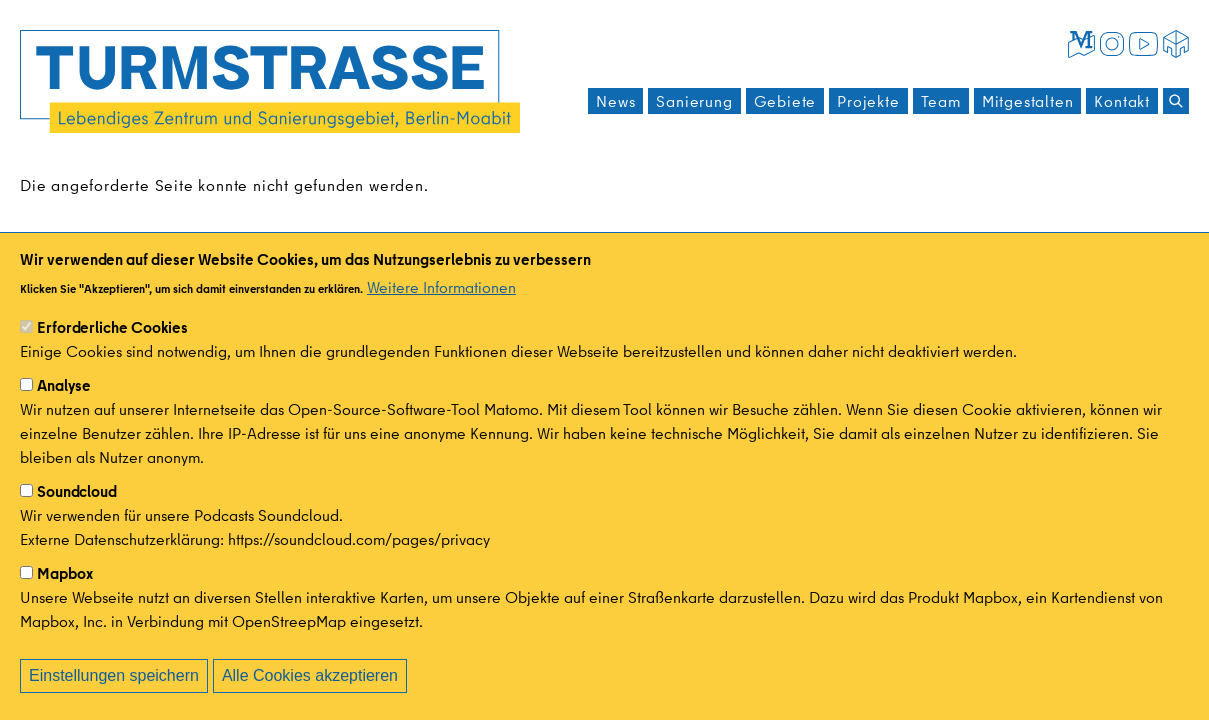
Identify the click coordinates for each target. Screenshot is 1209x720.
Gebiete (785, 101)
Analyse (64, 407)
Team (941, 101)
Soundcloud (77, 513)
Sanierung (694, 101)
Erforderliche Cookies (112, 349)
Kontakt (1122, 101)
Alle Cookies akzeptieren (310, 697)
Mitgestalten (1028, 101)
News (615, 101)
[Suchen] (1176, 101)
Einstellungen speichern (114, 697)
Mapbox (65, 595)
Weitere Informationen (441, 309)
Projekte (868, 101)
